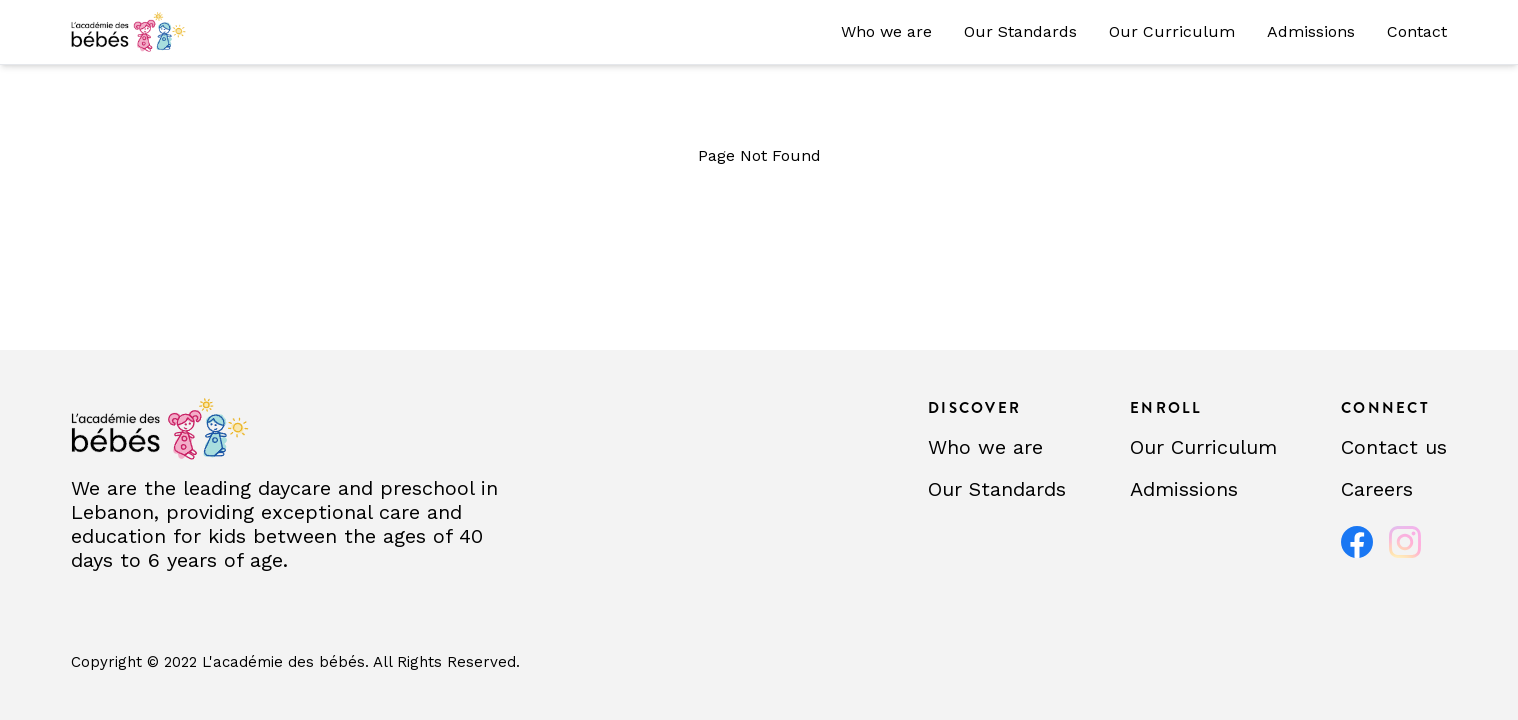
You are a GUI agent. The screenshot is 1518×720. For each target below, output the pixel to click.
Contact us (1394, 447)
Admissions (1311, 31)
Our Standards (1020, 31)
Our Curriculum (1172, 31)
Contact (1417, 31)
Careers (1377, 489)
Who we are (886, 31)
